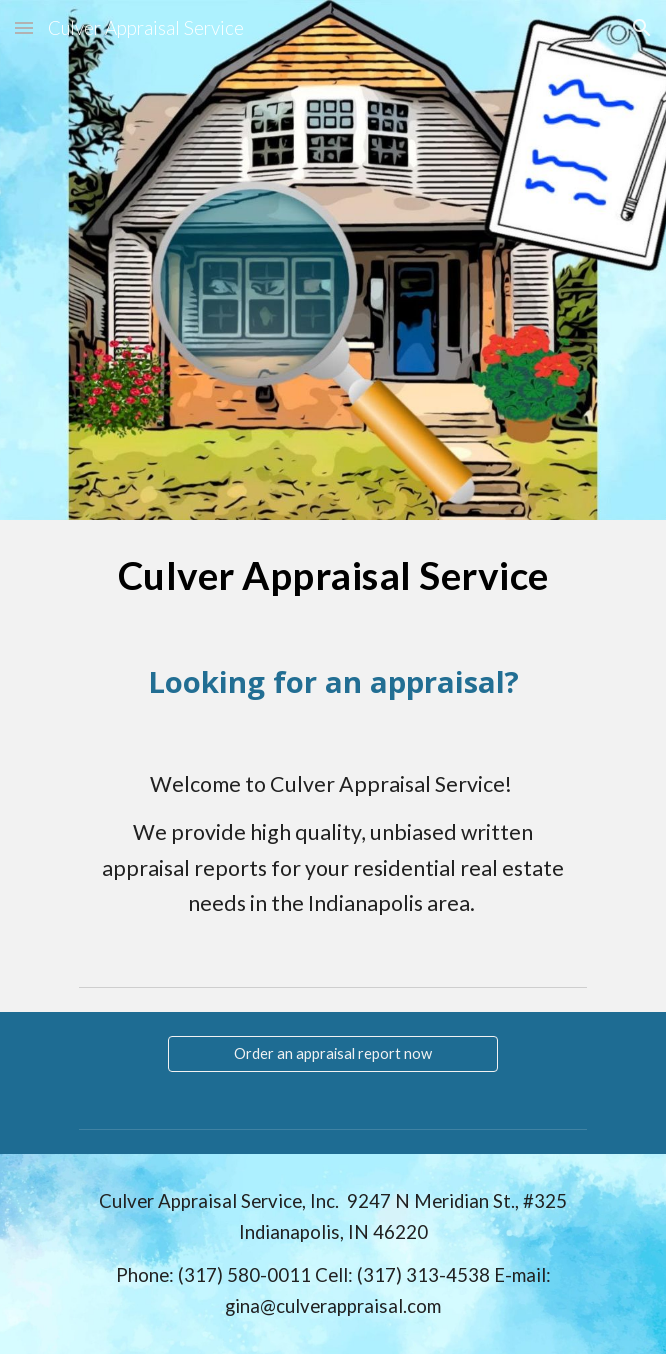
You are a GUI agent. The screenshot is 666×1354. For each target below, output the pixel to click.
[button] (24, 27)
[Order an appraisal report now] (332, 1053)
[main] (332, 575)
